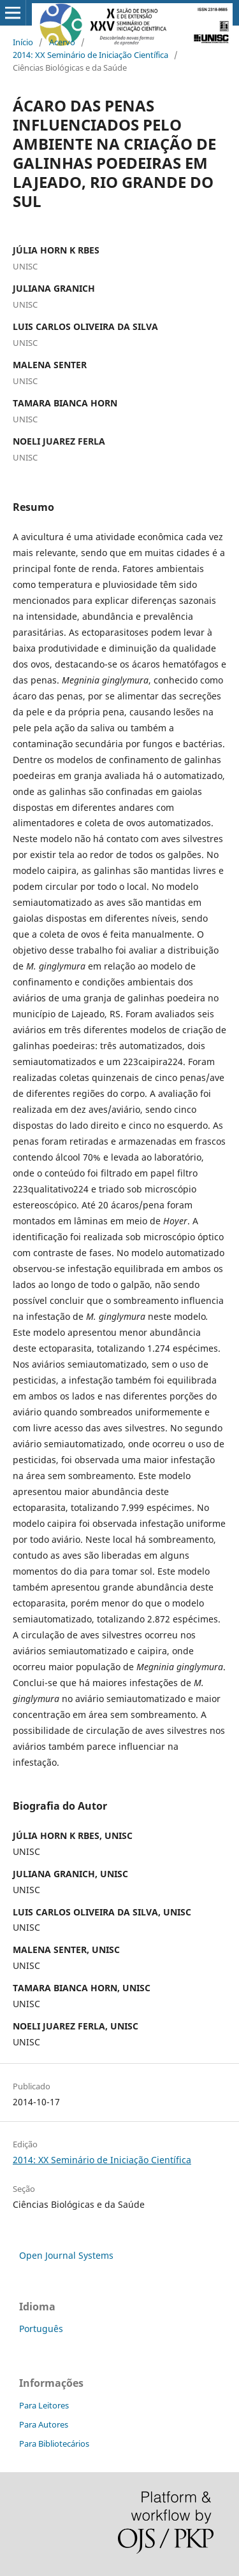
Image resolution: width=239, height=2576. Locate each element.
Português (41, 2328)
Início (23, 42)
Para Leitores (44, 2405)
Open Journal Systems (66, 2255)
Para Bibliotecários (54, 2443)
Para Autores (43, 2424)
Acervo (62, 42)
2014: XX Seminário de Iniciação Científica (90, 55)
